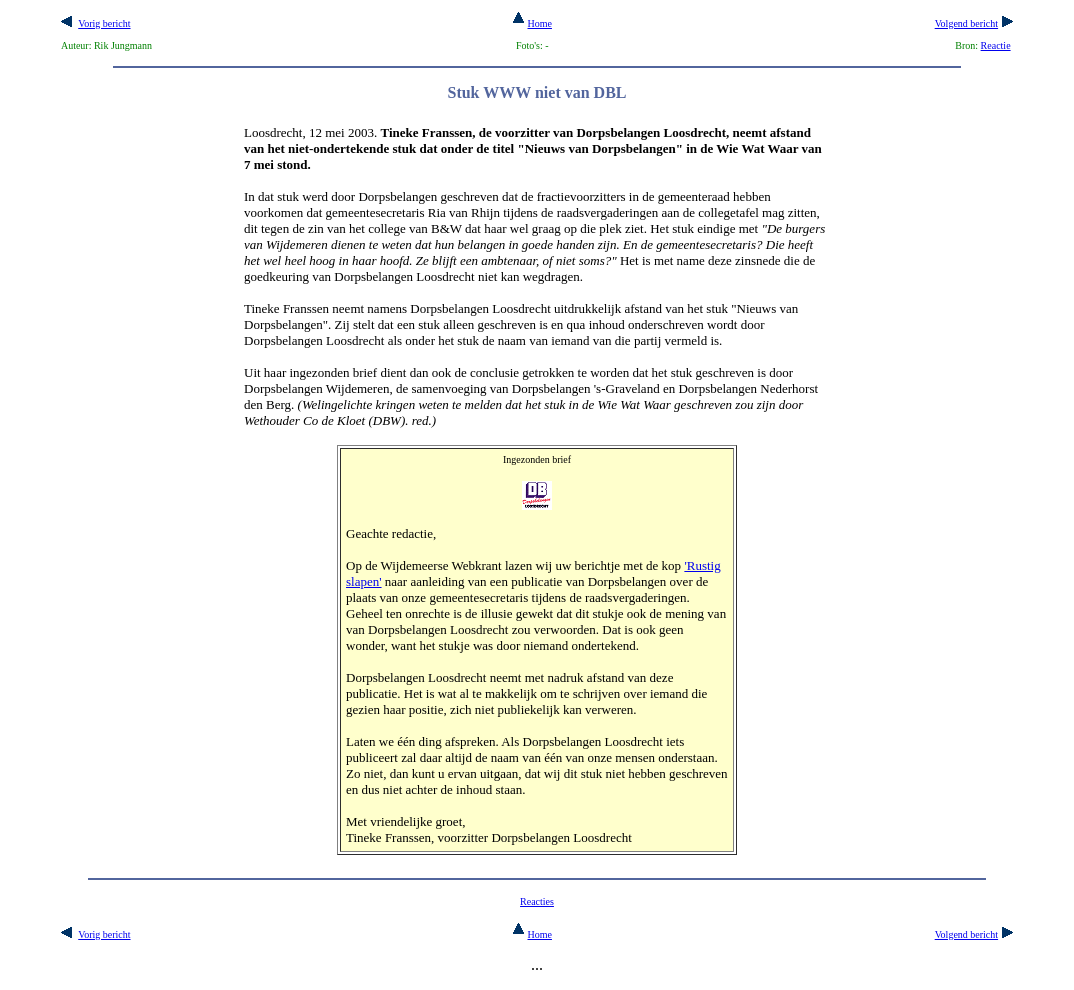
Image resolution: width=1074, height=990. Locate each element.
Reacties (537, 901)
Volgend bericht (966, 23)
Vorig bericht (104, 23)
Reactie (996, 45)
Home (532, 23)
